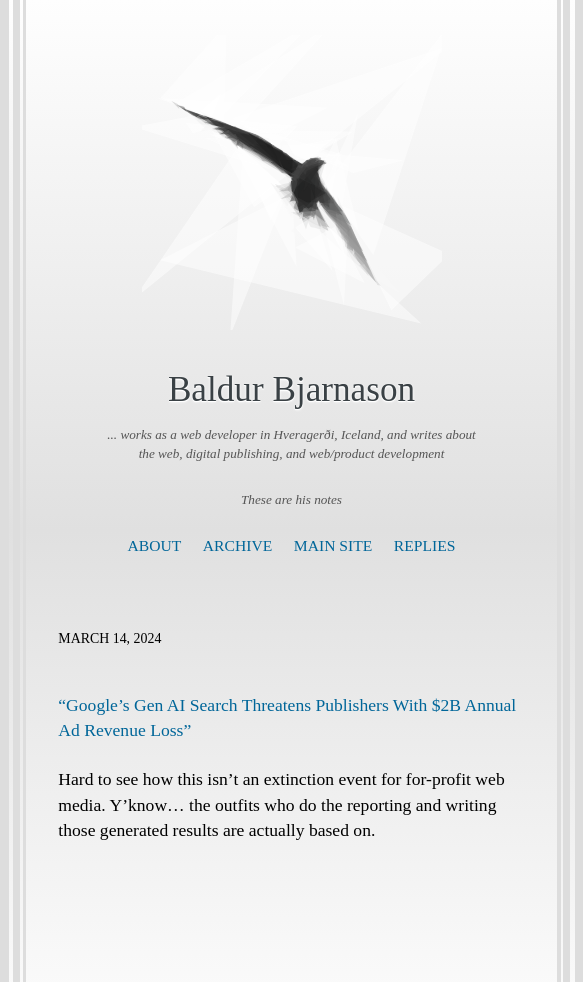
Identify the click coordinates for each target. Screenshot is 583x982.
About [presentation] (155, 545)
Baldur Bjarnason (291, 389)
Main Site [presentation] (333, 545)
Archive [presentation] (237, 545)
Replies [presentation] (425, 545)
